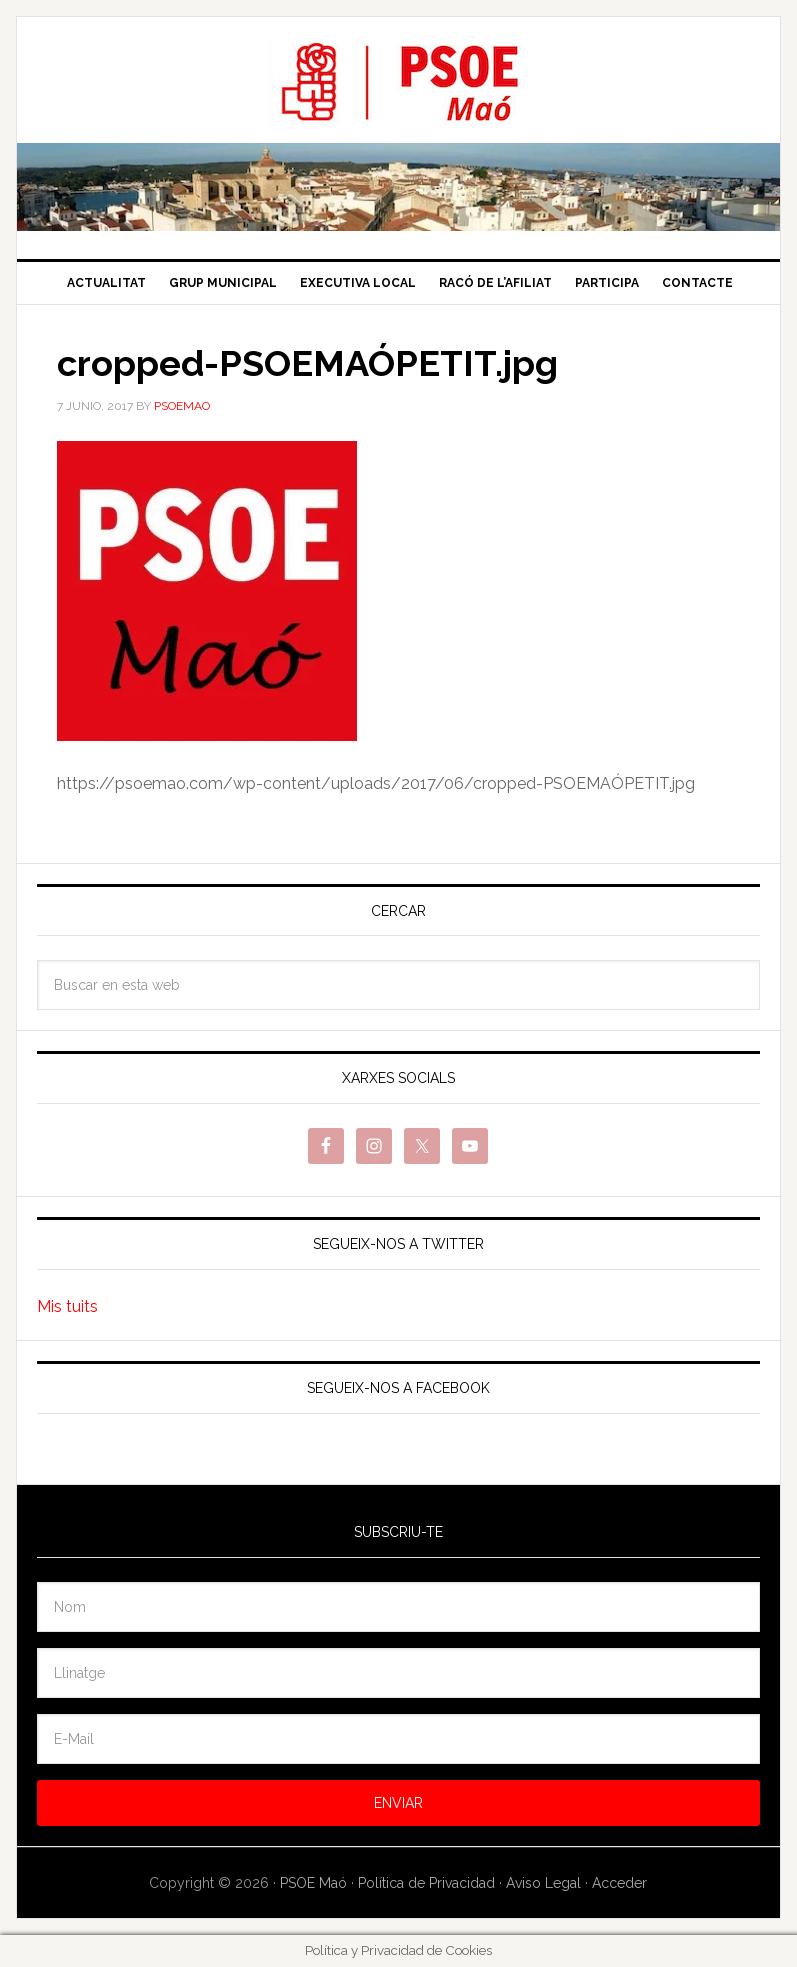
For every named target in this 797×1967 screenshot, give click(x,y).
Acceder (619, 1883)
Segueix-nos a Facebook (398, 1388)
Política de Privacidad (426, 1883)
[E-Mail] (398, 1739)
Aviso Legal (543, 1883)
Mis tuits (67, 1306)
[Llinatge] (398, 1673)
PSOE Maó (398, 82)
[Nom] (398, 1607)
